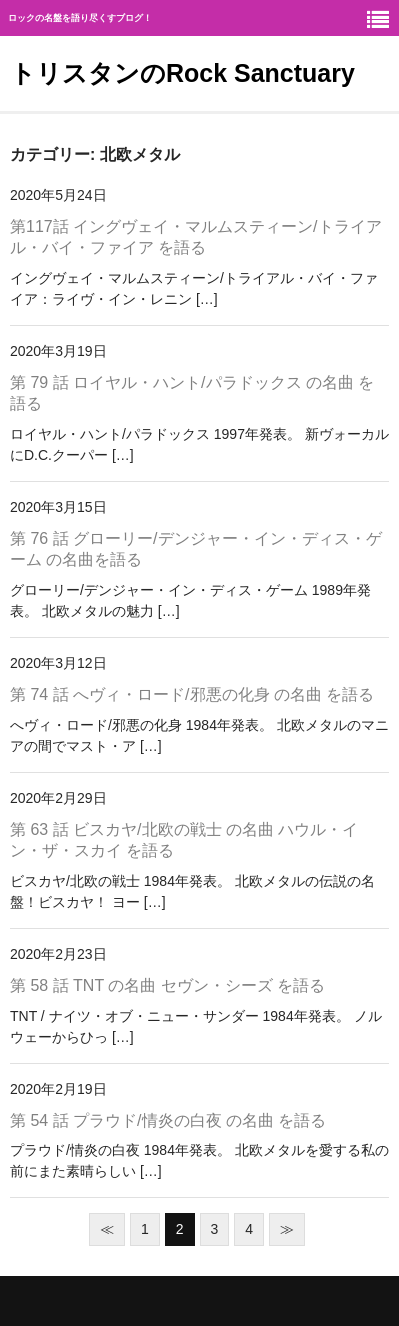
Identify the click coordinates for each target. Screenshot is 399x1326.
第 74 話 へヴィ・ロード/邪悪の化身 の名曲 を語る (192, 694)
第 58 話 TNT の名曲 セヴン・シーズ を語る (167, 985)
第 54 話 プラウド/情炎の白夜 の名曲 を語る (168, 1120)
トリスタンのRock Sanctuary (182, 73)
